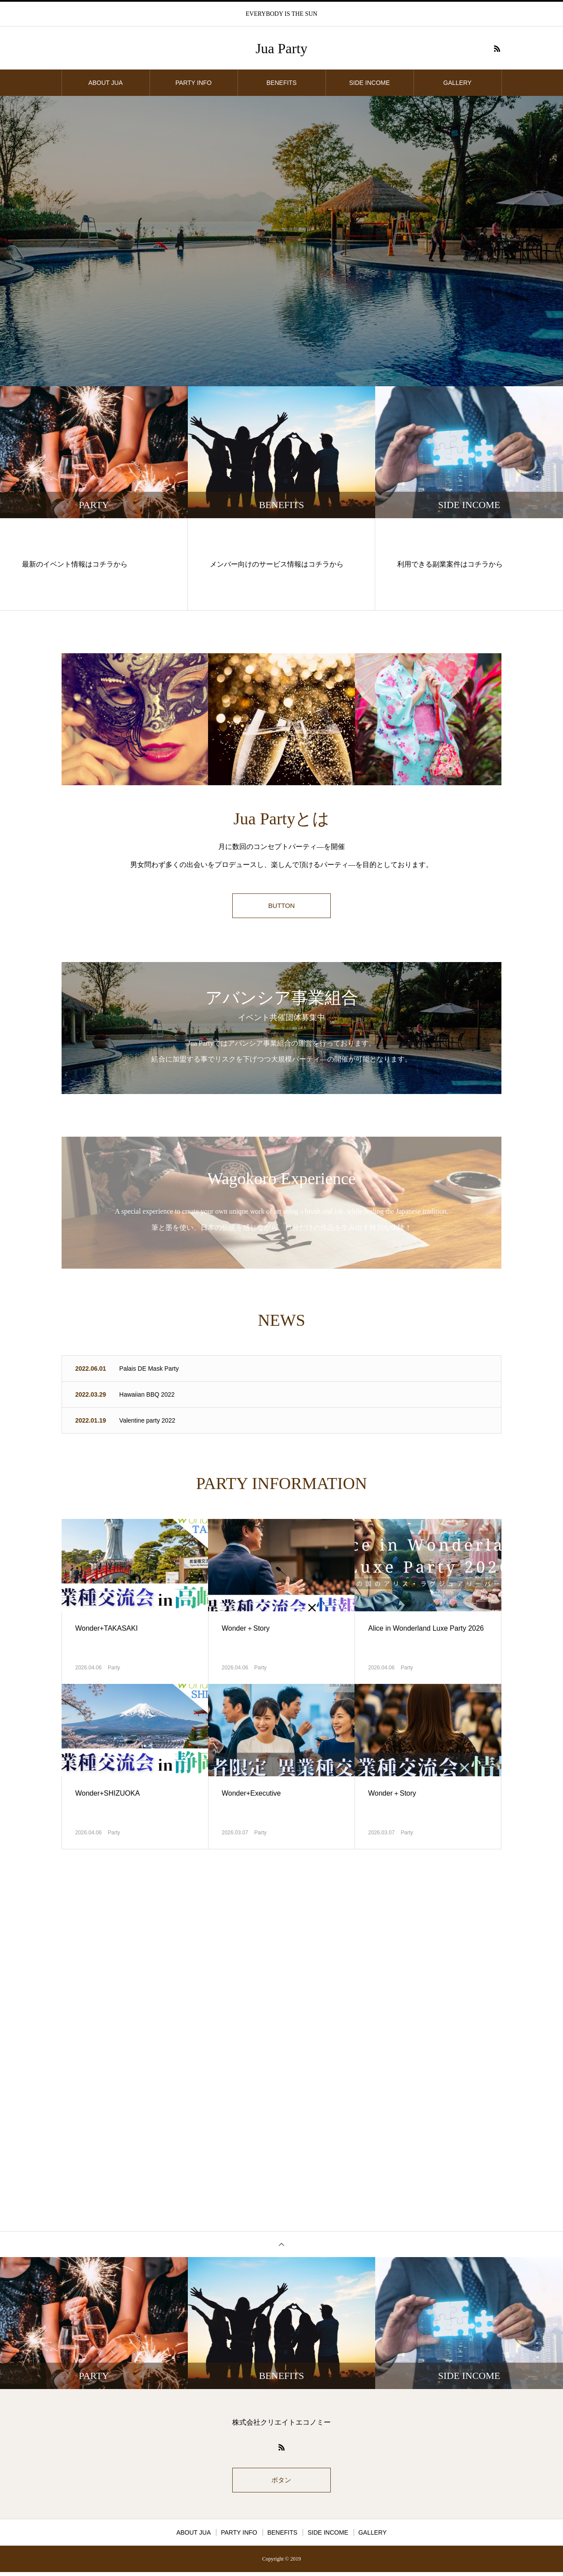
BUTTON (281, 907)
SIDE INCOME (369, 82)
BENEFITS (281, 82)
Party (114, 1669)
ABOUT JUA (105, 82)
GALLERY (457, 82)
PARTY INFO (193, 82)
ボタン (281, 2482)
